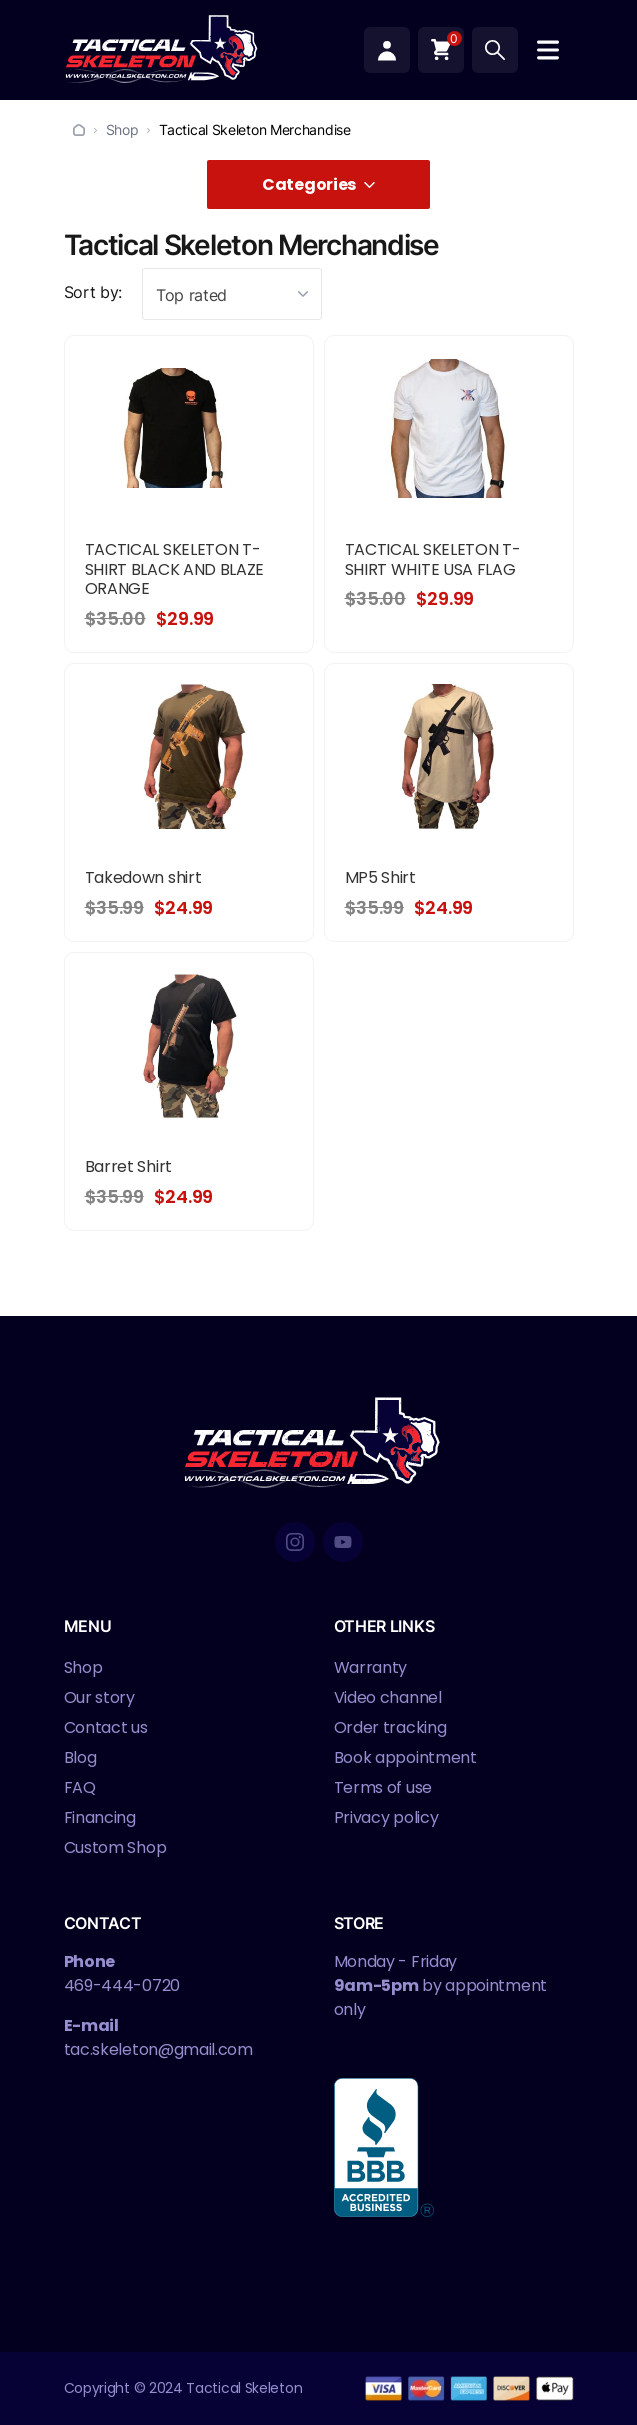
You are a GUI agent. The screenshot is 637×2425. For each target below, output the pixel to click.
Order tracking (390, 1727)
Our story (99, 1697)
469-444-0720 (122, 1985)
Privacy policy (386, 1817)
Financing (100, 1817)
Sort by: (93, 292)
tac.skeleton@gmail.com (158, 2049)
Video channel (388, 1697)
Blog (80, 1757)
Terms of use (383, 1787)
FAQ (80, 1787)
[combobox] (232, 294)
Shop (122, 129)
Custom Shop (115, 1847)
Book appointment (405, 1757)
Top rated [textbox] (191, 295)
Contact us (106, 1727)
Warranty (371, 1667)
